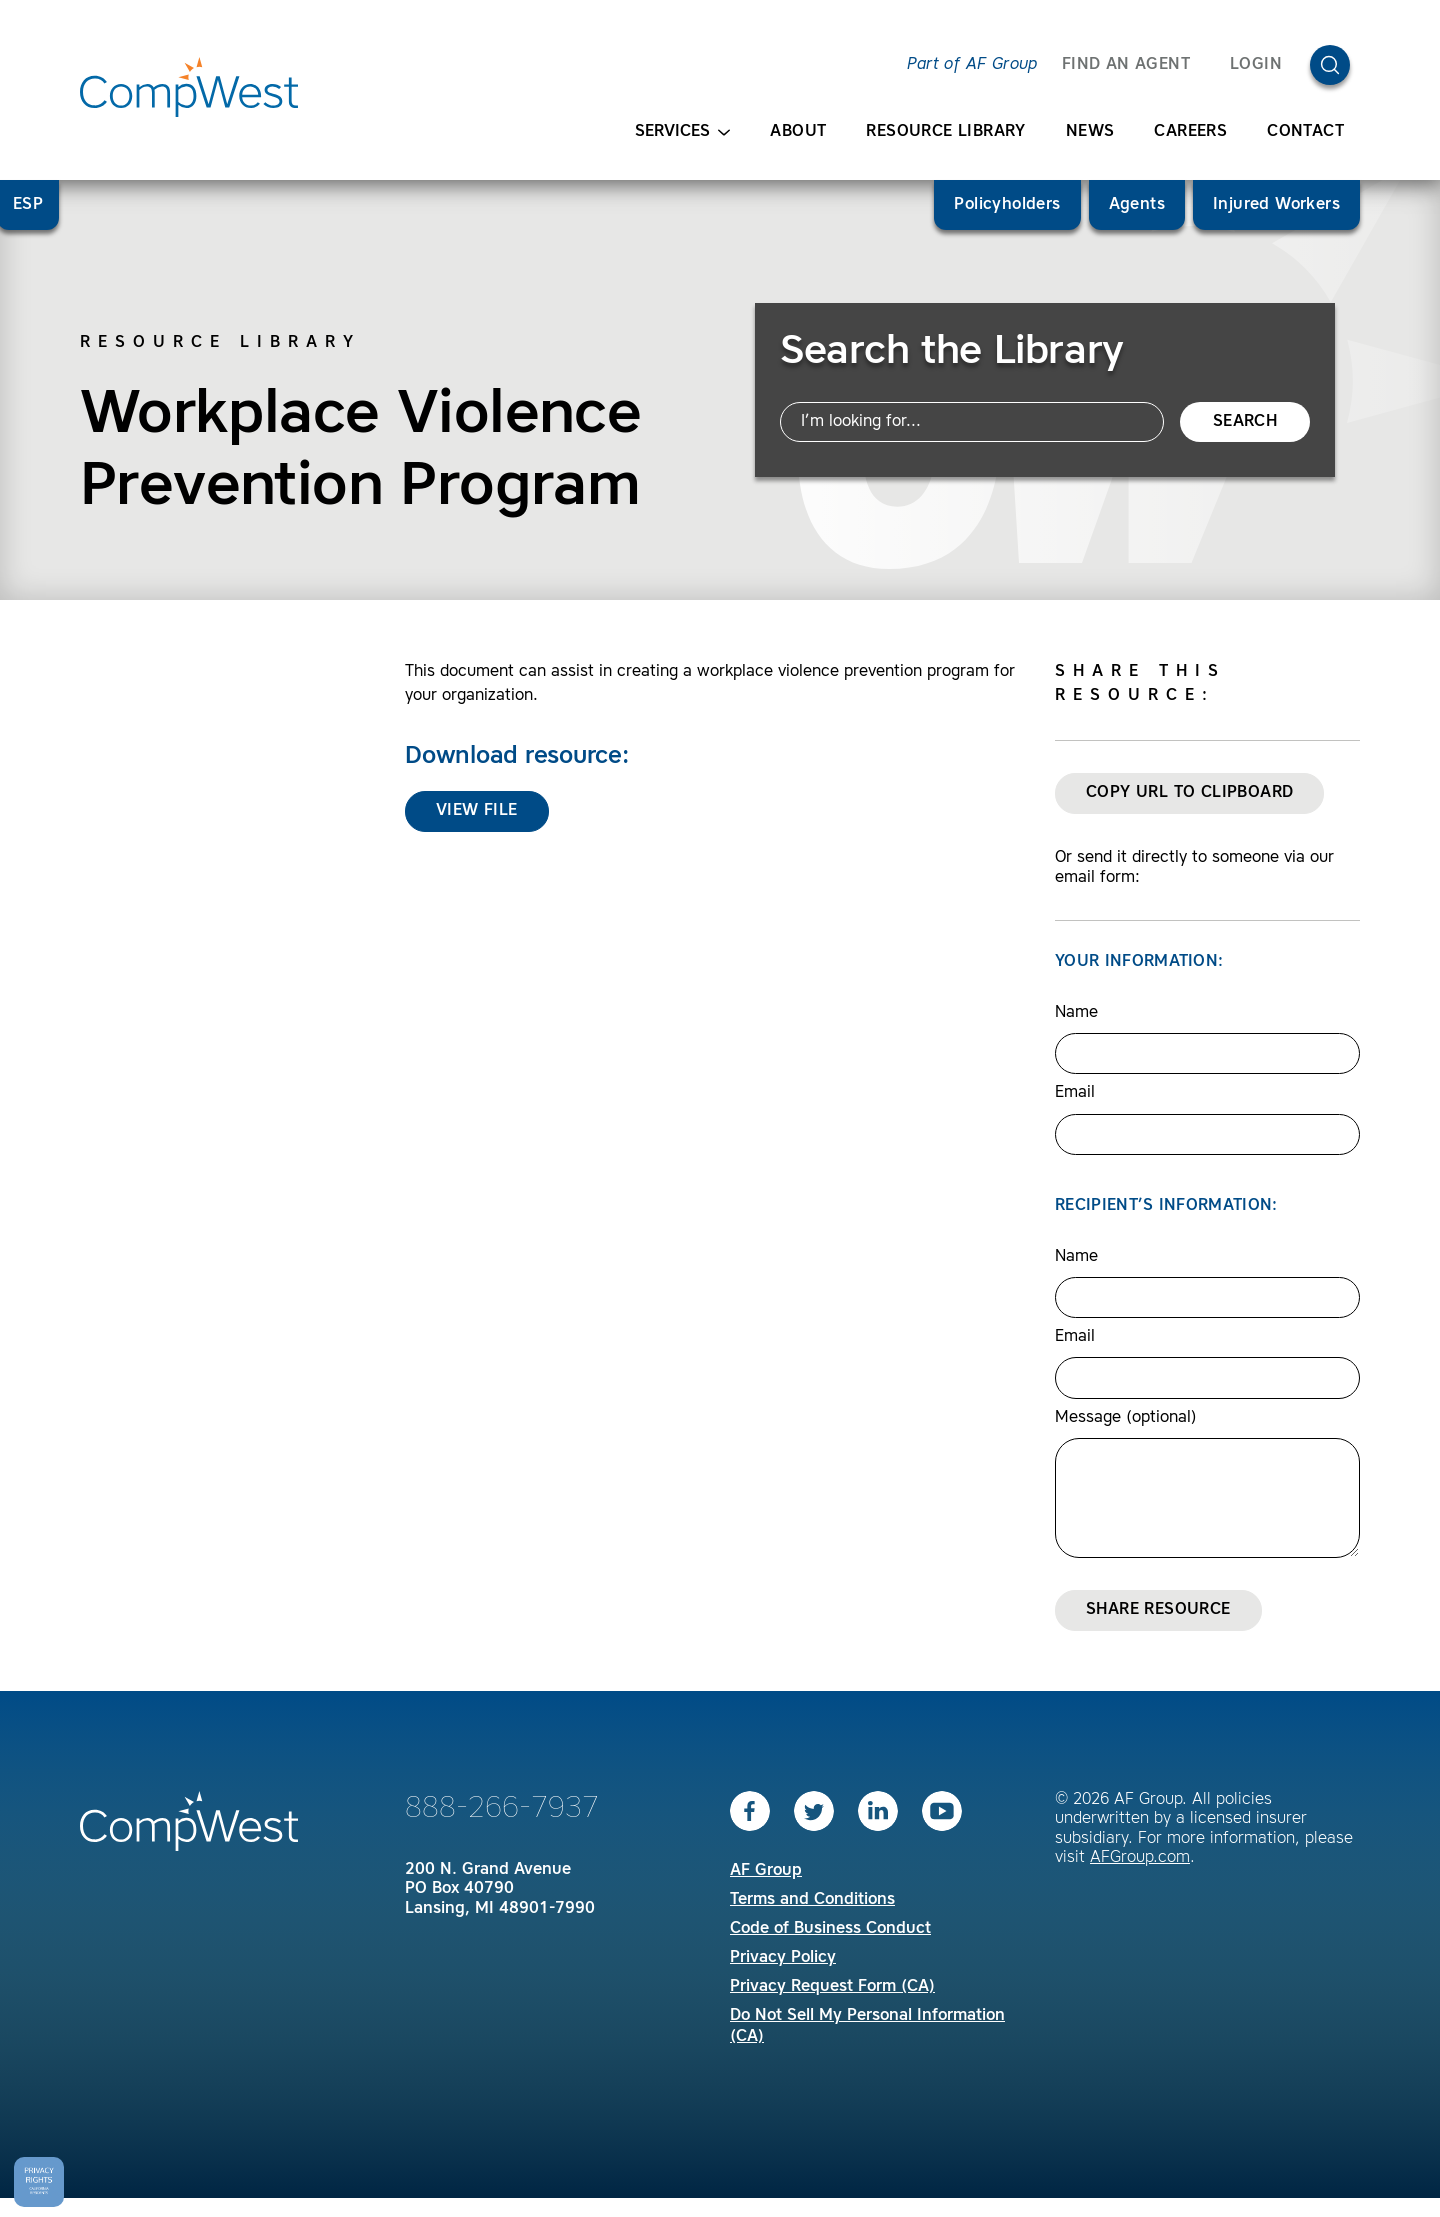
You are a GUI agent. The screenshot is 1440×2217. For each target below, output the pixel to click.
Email (1075, 1093)
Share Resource (1158, 1610)
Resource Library (945, 132)
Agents (1137, 205)
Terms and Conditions (812, 1900)
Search (1245, 422)
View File (477, 811)
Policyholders (1007, 205)
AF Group (766, 1871)
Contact (1305, 132)
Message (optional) (1126, 1418)
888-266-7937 (502, 1809)
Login (1256, 65)
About (798, 132)
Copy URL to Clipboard (1189, 793)
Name (1076, 1013)
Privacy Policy (783, 1958)
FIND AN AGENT (1126, 65)
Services (682, 132)
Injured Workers (1276, 205)
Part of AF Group (972, 65)
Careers (1190, 132)
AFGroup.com (1140, 1858)
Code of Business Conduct (830, 1929)
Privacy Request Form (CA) (832, 1987)
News (1090, 132)
